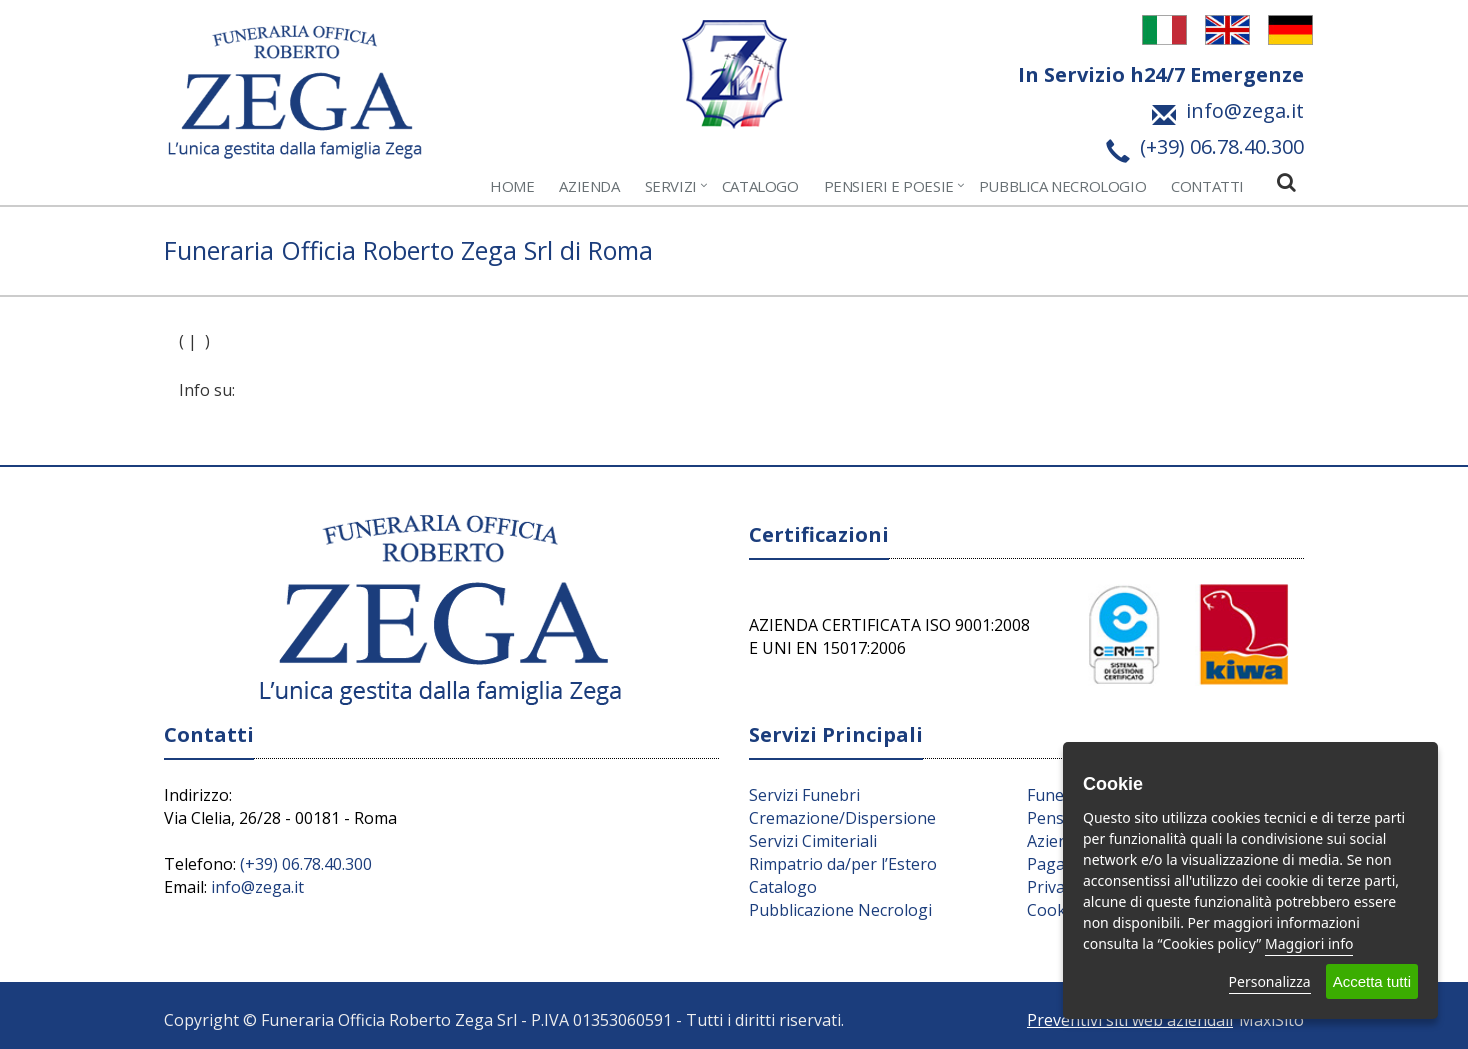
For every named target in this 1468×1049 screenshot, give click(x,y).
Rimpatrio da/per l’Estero (843, 864)
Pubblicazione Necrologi (840, 910)
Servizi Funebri (804, 795)
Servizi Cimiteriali (813, 841)
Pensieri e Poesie (889, 186)
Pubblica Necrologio (1062, 186)
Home (512, 186)
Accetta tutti (1372, 981)
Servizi (671, 186)
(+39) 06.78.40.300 (306, 864)
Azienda (589, 186)
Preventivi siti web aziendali (1130, 1020)
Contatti (1207, 186)
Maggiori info (1309, 943)
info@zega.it (257, 887)
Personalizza (1270, 981)
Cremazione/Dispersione (842, 818)
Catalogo (760, 186)
